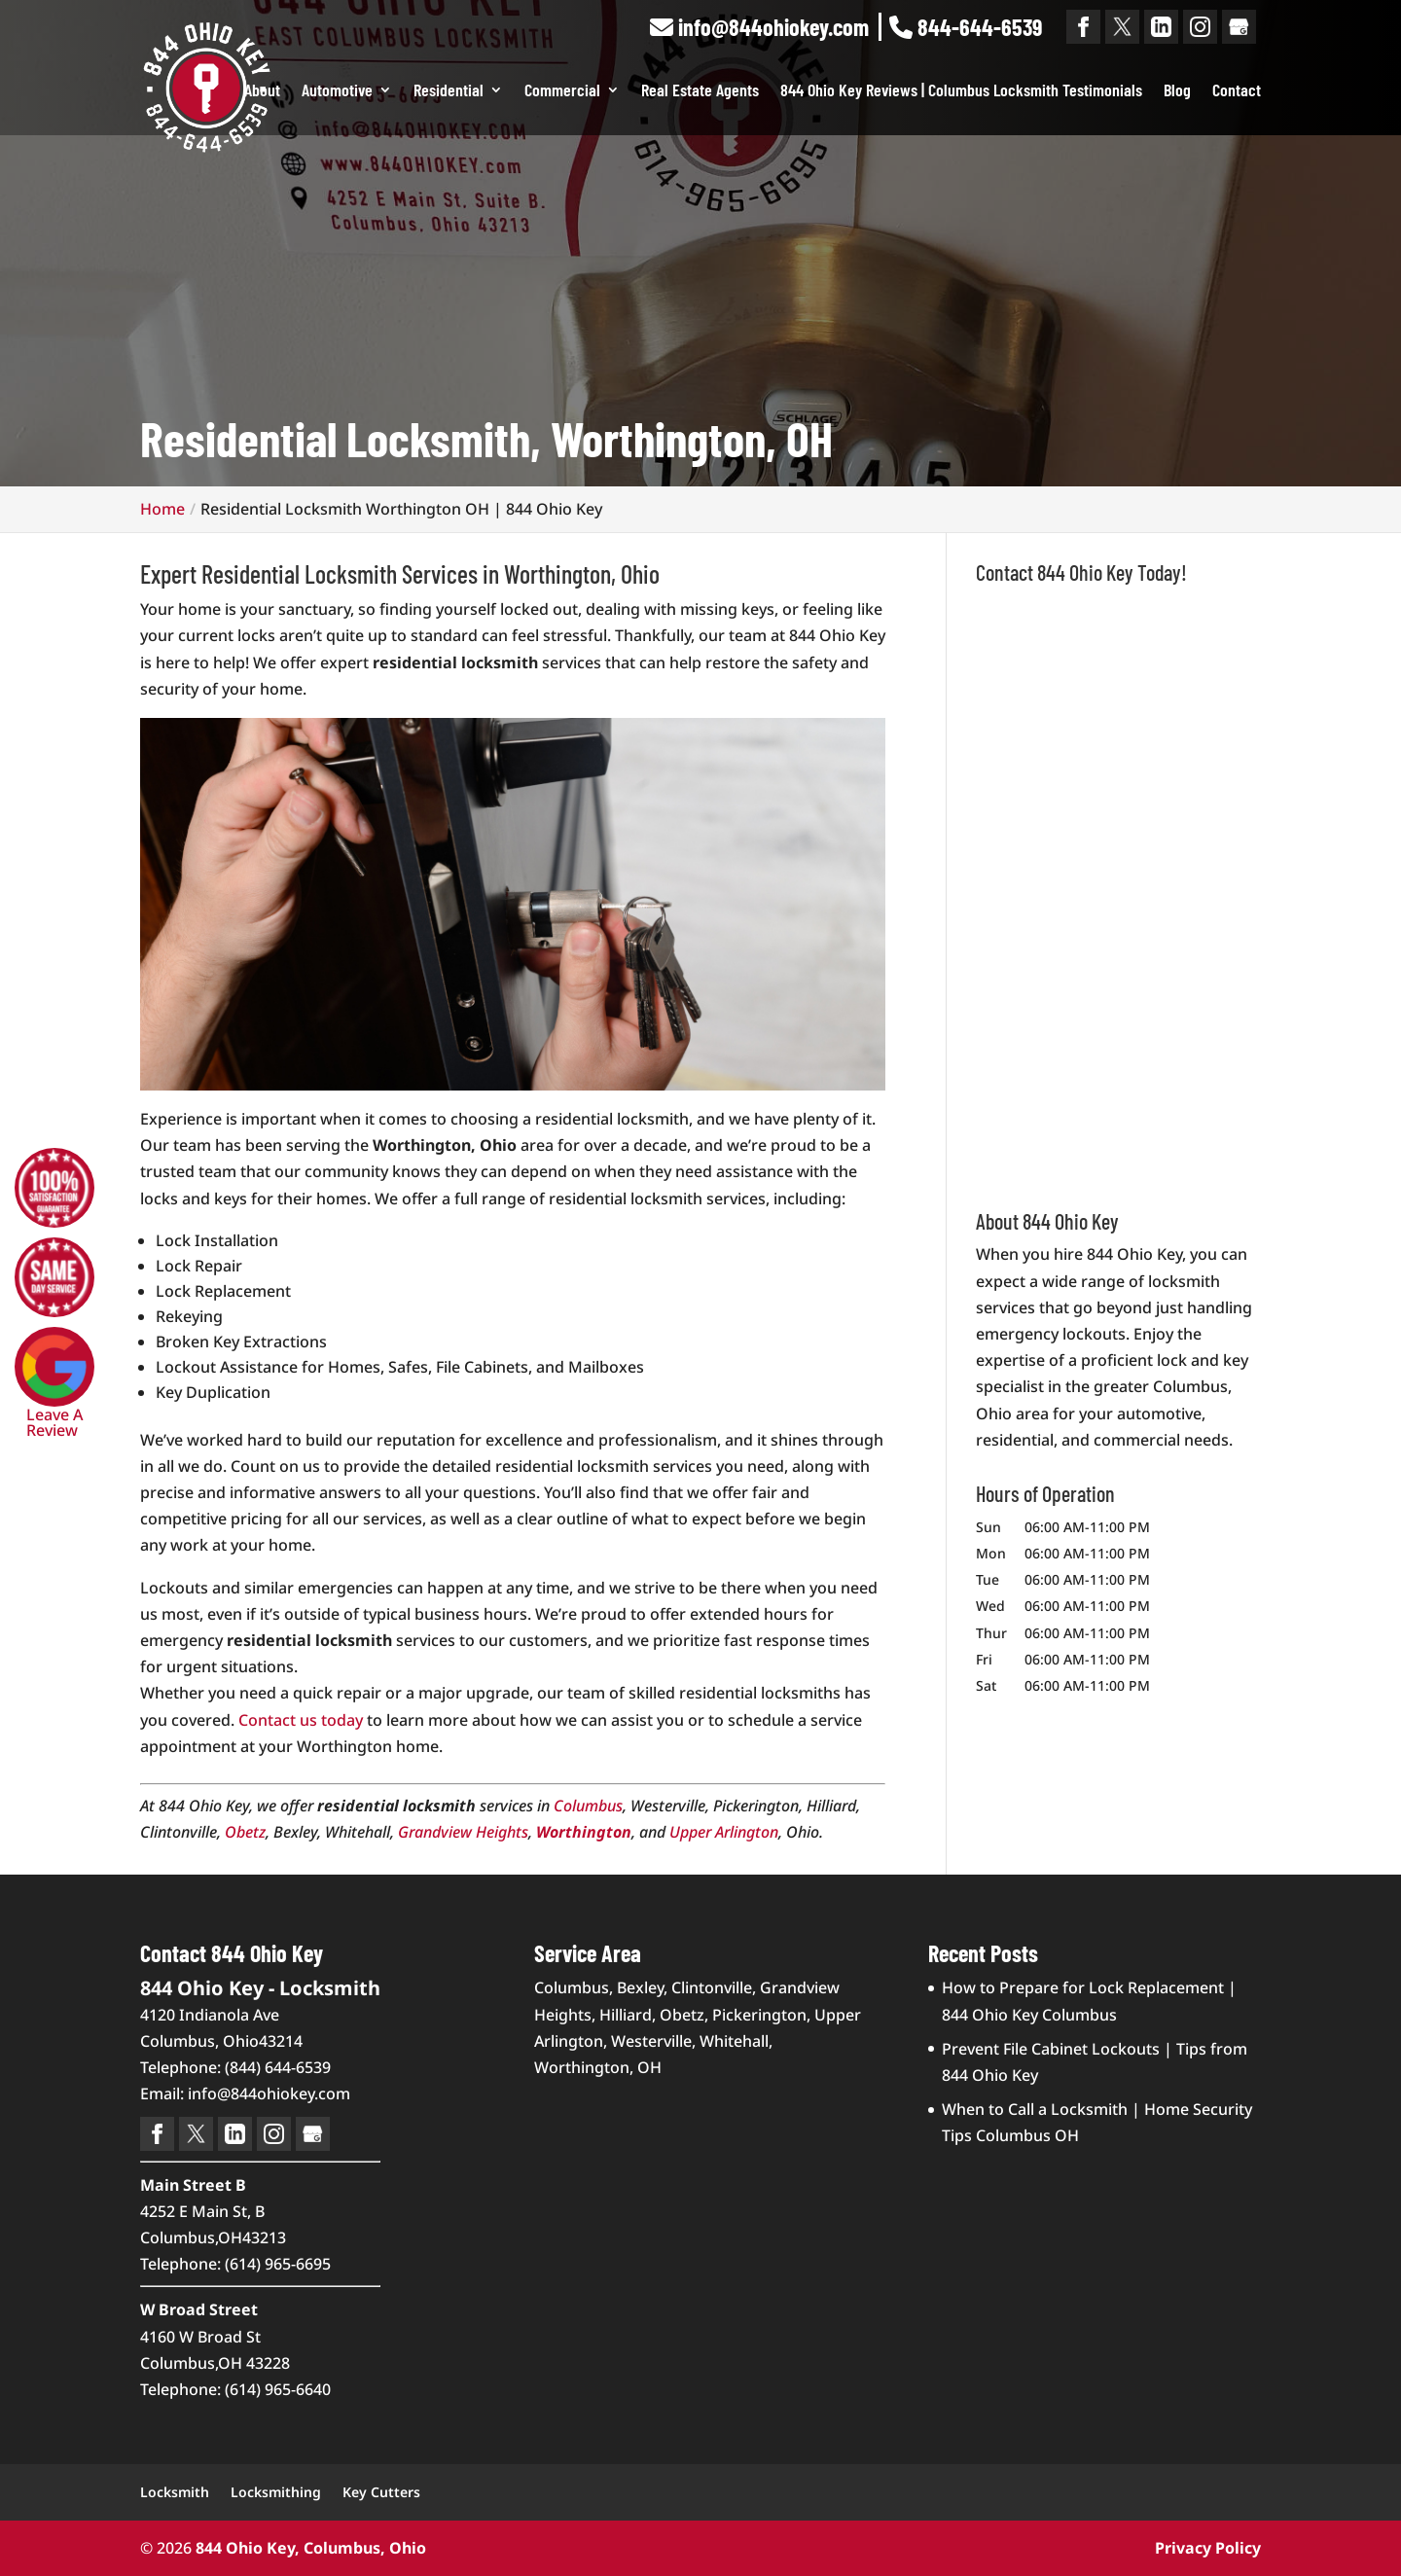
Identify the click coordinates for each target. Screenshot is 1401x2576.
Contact (1236, 91)
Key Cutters (381, 2492)
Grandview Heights (463, 1832)
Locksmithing (276, 2492)
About (262, 91)
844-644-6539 (965, 27)
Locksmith (174, 2492)
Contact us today (300, 1720)
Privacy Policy (1208, 2547)
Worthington (583, 1832)
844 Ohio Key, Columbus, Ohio (311, 2547)
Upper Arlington (723, 1832)
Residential (448, 91)
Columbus (588, 1805)
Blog (1177, 91)
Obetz (245, 1832)
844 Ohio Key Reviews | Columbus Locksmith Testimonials (961, 91)
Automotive (337, 91)
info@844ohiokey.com (759, 27)
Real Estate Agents (700, 91)
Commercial (562, 91)
